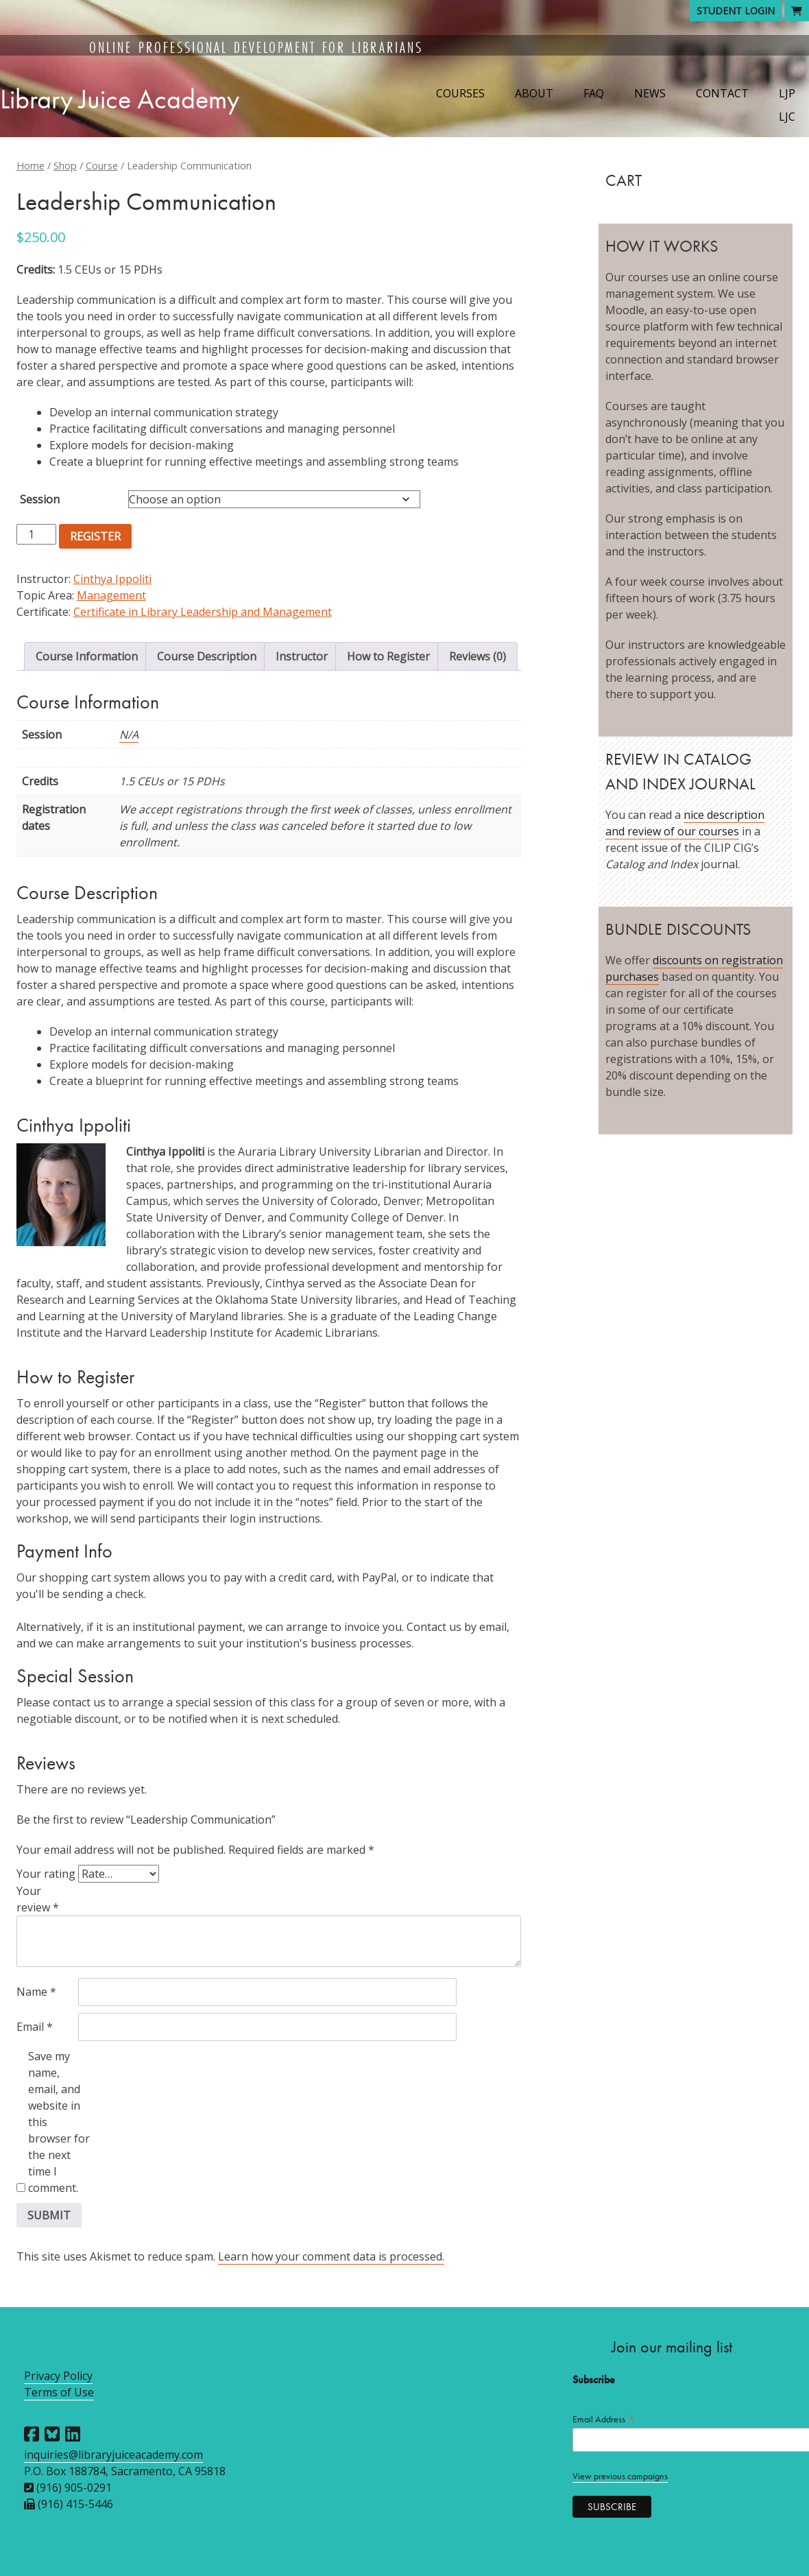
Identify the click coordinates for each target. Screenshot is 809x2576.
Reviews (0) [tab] (477, 656)
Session (40, 499)
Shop (65, 165)
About (534, 93)
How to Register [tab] (388, 656)
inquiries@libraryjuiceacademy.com (113, 2454)
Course (102, 165)
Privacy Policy (58, 2375)
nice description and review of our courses (684, 823)
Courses (460, 93)
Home (30, 165)
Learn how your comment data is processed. (331, 2256)
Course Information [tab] (87, 656)
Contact (722, 93)
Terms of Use (59, 2392)
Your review (37, 1899)
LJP (787, 93)
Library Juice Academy (119, 99)
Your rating (45, 1873)
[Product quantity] (36, 534)
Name (36, 1991)
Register (95, 536)
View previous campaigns (620, 2476)
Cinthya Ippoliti (112, 578)
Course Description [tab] (206, 656)
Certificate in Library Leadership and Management (202, 611)
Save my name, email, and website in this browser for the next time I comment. (59, 2122)
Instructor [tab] (302, 656)
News (650, 93)
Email (34, 2026)
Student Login (736, 10)
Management (111, 595)
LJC (787, 116)
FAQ (593, 93)
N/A (128, 734)
